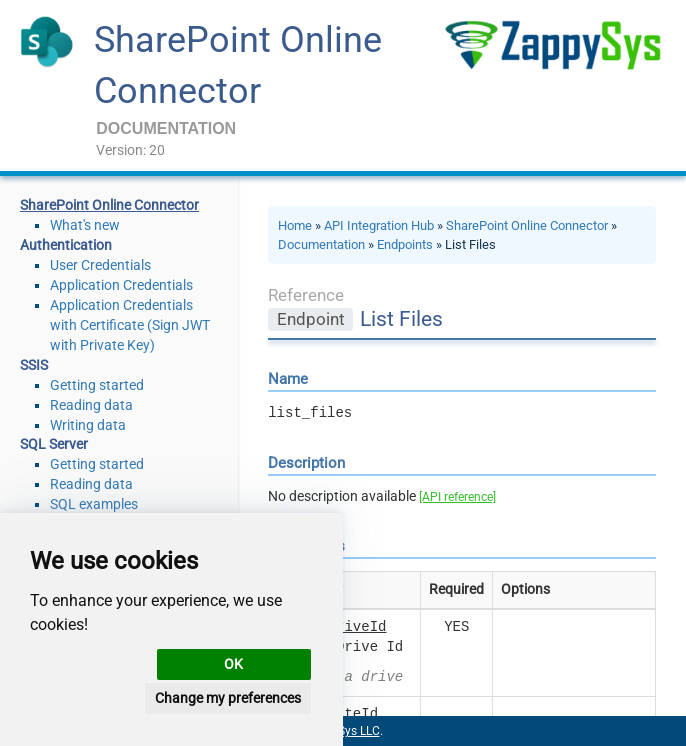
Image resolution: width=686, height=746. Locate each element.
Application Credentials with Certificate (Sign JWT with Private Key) (130, 325)
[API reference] (457, 497)
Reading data (91, 405)
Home (295, 225)
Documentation (321, 244)
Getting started (97, 385)
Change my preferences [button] (228, 698)
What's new (85, 225)
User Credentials (100, 265)
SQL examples (94, 504)
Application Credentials (121, 285)
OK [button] (233, 664)
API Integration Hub (379, 225)
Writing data (88, 425)
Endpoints (405, 244)
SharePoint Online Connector (527, 225)
